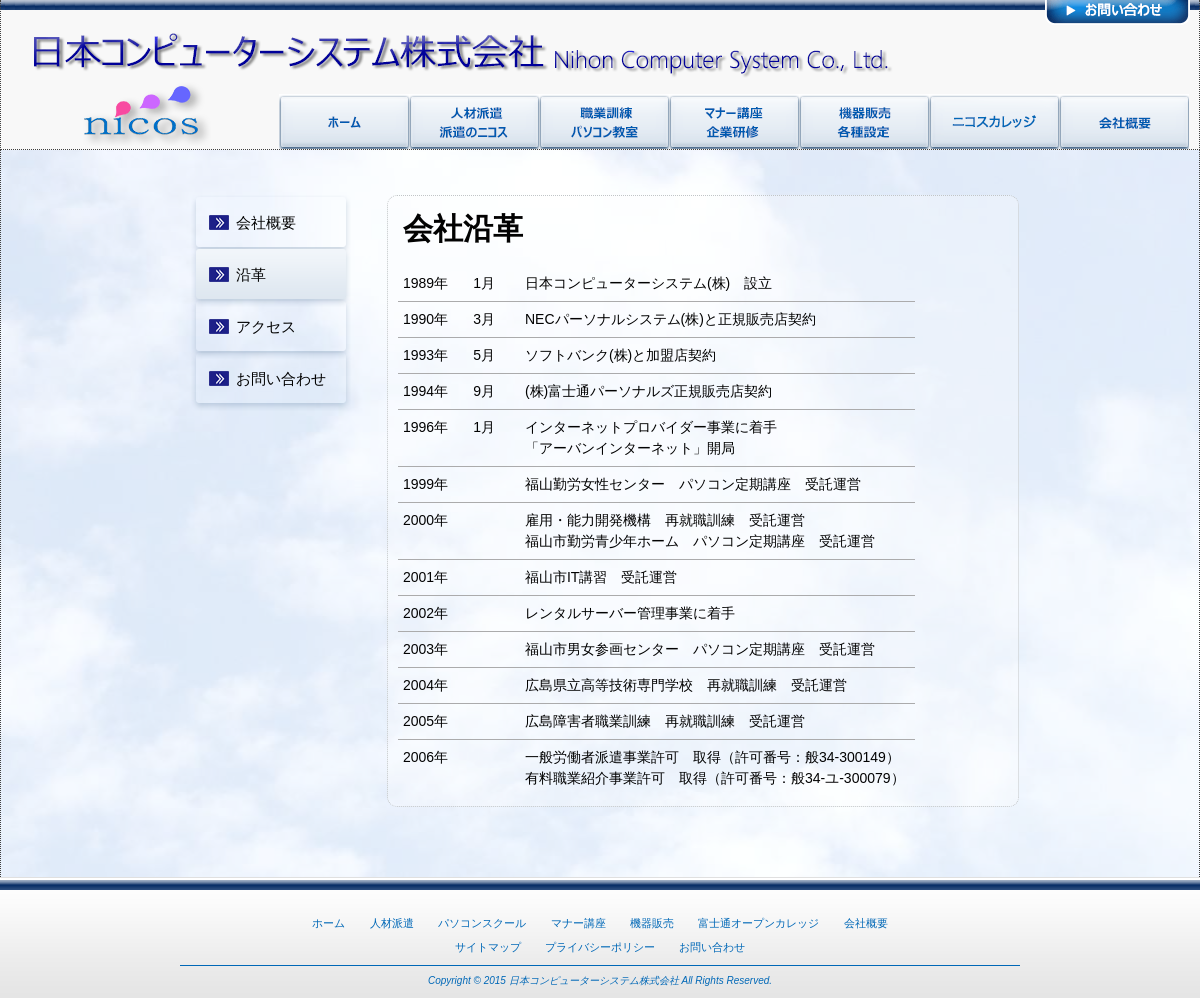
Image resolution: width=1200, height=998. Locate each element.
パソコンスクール (482, 923)
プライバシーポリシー (600, 947)
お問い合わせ (281, 378)
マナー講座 (578, 923)
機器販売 (652, 923)
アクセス (266, 326)
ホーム (328, 923)
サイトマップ (488, 947)
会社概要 (266, 222)
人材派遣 (392, 923)
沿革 (251, 274)
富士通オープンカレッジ (758, 923)
